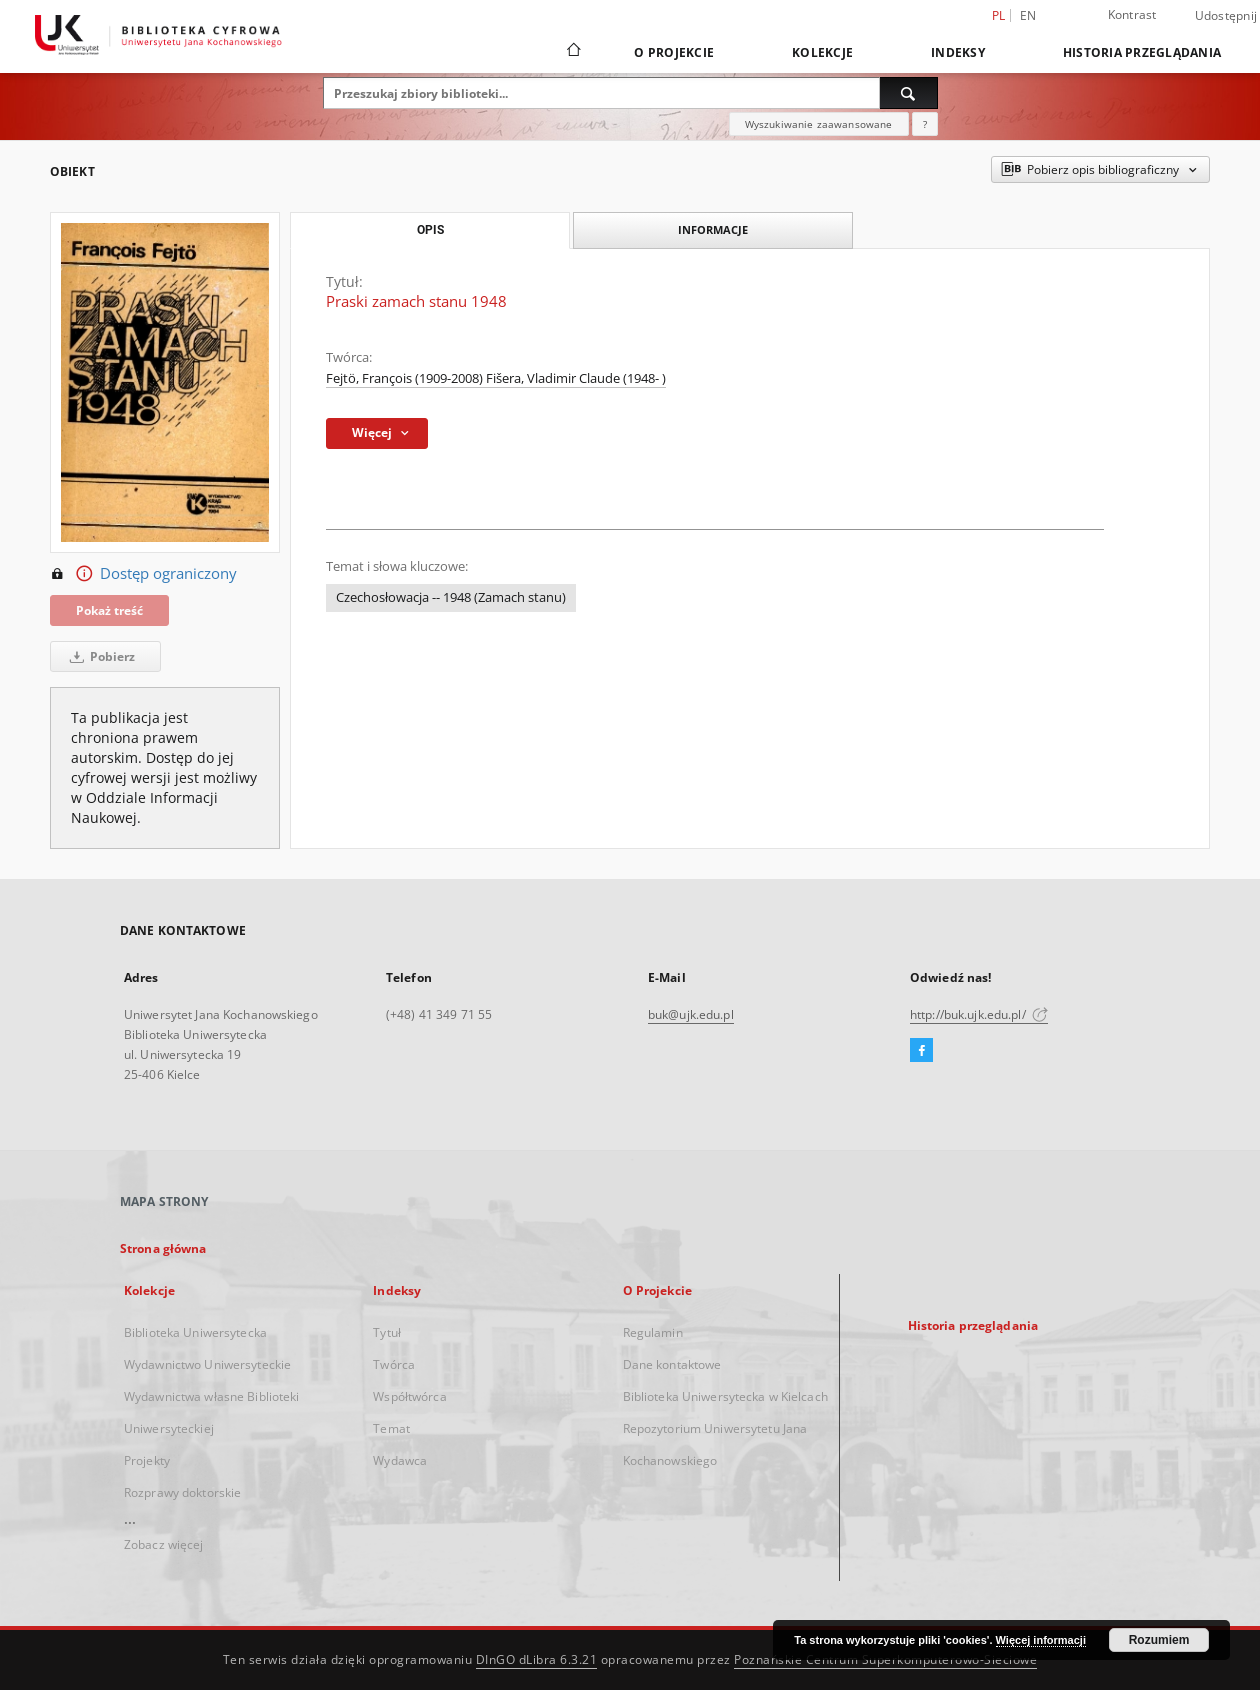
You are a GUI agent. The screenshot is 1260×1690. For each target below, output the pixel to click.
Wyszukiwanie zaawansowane (819, 124)
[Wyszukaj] (909, 93)
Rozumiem (1159, 1640)
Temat (391, 1428)
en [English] (1028, 15)
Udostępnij (1226, 16)
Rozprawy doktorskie (182, 1492)
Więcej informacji (1041, 1640)
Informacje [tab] (713, 229)
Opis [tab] (430, 230)
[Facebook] (921, 1051)
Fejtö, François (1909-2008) (406, 378)
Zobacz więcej (164, 1544)
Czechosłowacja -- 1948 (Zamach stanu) (451, 597)
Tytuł (387, 1332)
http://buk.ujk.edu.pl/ (979, 1014)
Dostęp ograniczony (143, 574)
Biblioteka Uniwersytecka (195, 1332)
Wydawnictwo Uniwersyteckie (207, 1364)
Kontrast (1132, 14)
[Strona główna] (572, 52)
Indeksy (958, 52)
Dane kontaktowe (672, 1364)
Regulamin (653, 1332)
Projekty (147, 1460)
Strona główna (163, 1248)
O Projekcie (674, 52)
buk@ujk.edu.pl (691, 1014)
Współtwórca (409, 1396)
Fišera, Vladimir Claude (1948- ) (576, 378)
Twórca (394, 1364)
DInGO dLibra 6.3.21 (537, 1659)
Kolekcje (822, 52)
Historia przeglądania (1142, 52)
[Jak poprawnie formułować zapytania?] (925, 124)
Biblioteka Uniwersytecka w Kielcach (725, 1396)
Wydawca (400, 1460)
